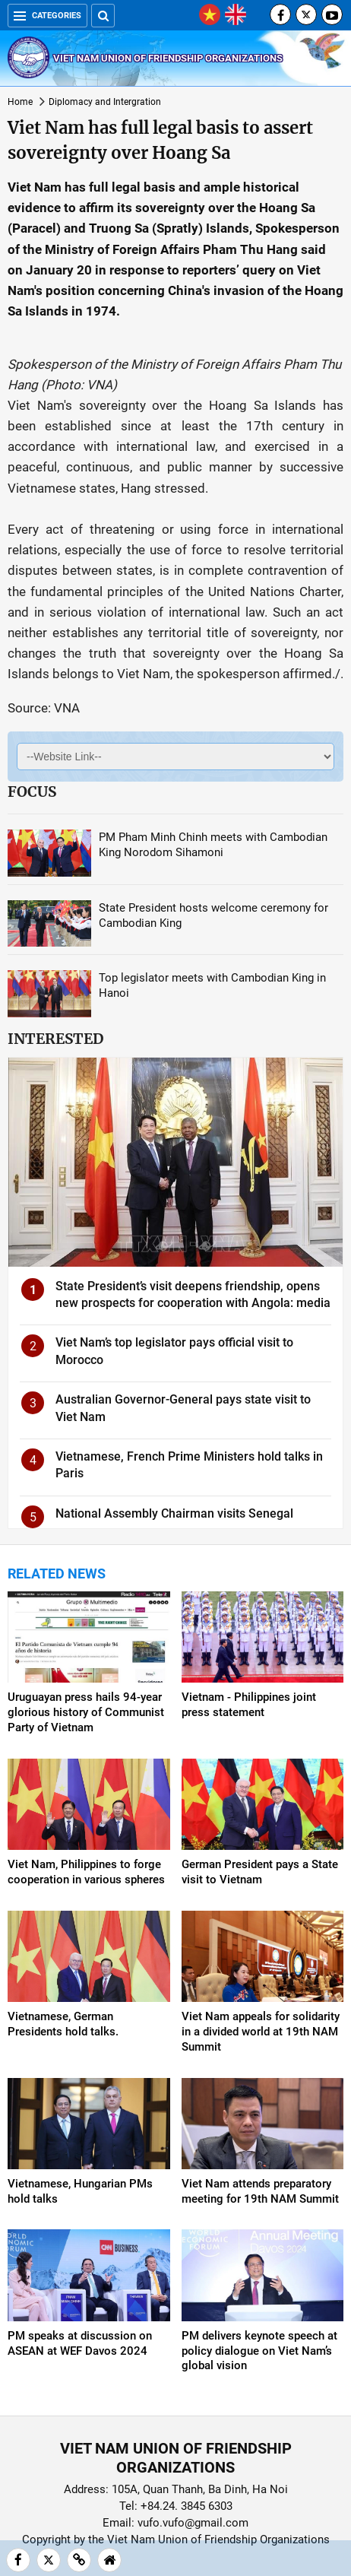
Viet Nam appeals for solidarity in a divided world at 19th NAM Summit (261, 2032)
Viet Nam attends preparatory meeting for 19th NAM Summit (260, 2191)
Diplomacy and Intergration (105, 102)
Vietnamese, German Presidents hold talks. (63, 2024)
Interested (55, 1038)
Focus (32, 791)
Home (20, 102)
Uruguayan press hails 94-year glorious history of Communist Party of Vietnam (86, 1712)
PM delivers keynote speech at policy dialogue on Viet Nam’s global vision (259, 2351)
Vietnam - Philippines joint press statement (249, 1704)
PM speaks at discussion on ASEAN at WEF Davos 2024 (80, 2343)
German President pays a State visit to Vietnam (260, 1871)
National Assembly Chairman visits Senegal (174, 1513)
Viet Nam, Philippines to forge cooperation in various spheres (86, 1871)
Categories (47, 16)
